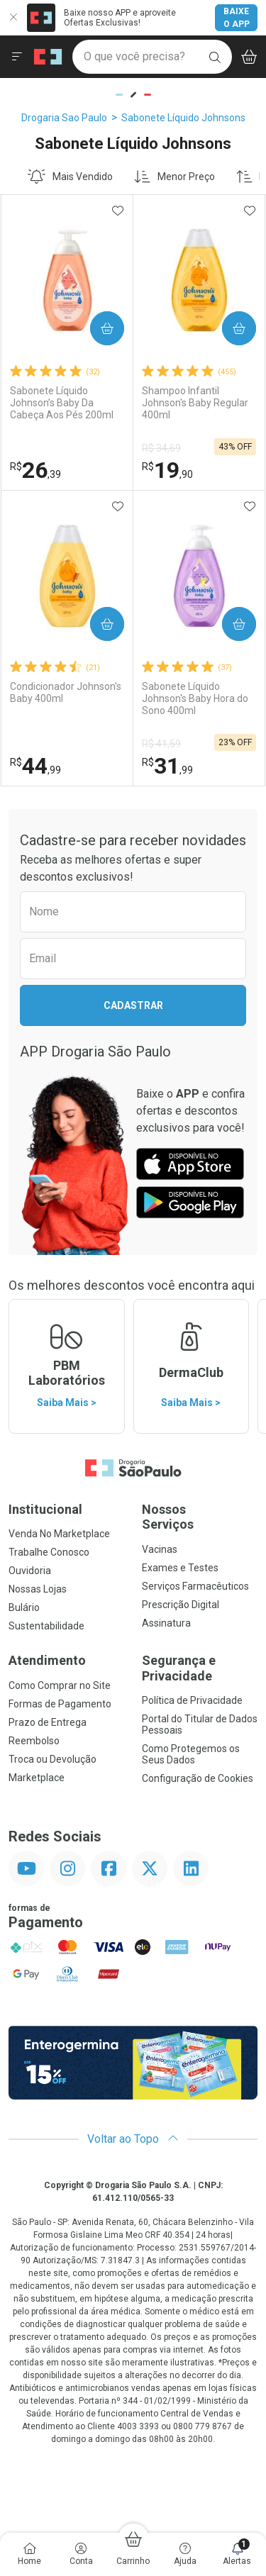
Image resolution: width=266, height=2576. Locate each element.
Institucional (45, 1509)
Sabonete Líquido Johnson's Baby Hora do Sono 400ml (195, 698)
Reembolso (34, 1740)
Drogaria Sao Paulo (64, 117)
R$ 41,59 (161, 743)
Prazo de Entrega (48, 1722)
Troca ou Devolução (52, 1759)
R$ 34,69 (161, 448)
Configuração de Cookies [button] (197, 1778)
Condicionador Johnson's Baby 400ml (65, 692)
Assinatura (166, 1623)
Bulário (24, 1607)
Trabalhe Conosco (49, 1552)
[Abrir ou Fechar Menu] (17, 57)
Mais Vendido (70, 176)
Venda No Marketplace (59, 1533)
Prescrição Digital (180, 1604)
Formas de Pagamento (60, 1704)
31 (167, 765)
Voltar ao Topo (133, 2139)
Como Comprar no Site (60, 1685)
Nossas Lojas (38, 1589)
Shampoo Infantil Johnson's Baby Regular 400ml (195, 402)
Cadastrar (133, 1005)
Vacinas (159, 1549)
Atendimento (47, 1660)
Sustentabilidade (46, 1626)
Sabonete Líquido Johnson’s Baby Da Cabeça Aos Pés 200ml (61, 402)
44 (35, 765)
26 (35, 470)
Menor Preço (174, 176)
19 (167, 470)
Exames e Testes (180, 1567)
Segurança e (200, 1668)
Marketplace (37, 1777)
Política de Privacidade (192, 1700)
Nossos (200, 1517)
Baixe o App (236, 17)
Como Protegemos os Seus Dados (191, 1754)
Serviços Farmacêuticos (195, 1586)
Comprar (101, 329)
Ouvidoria (30, 1570)
